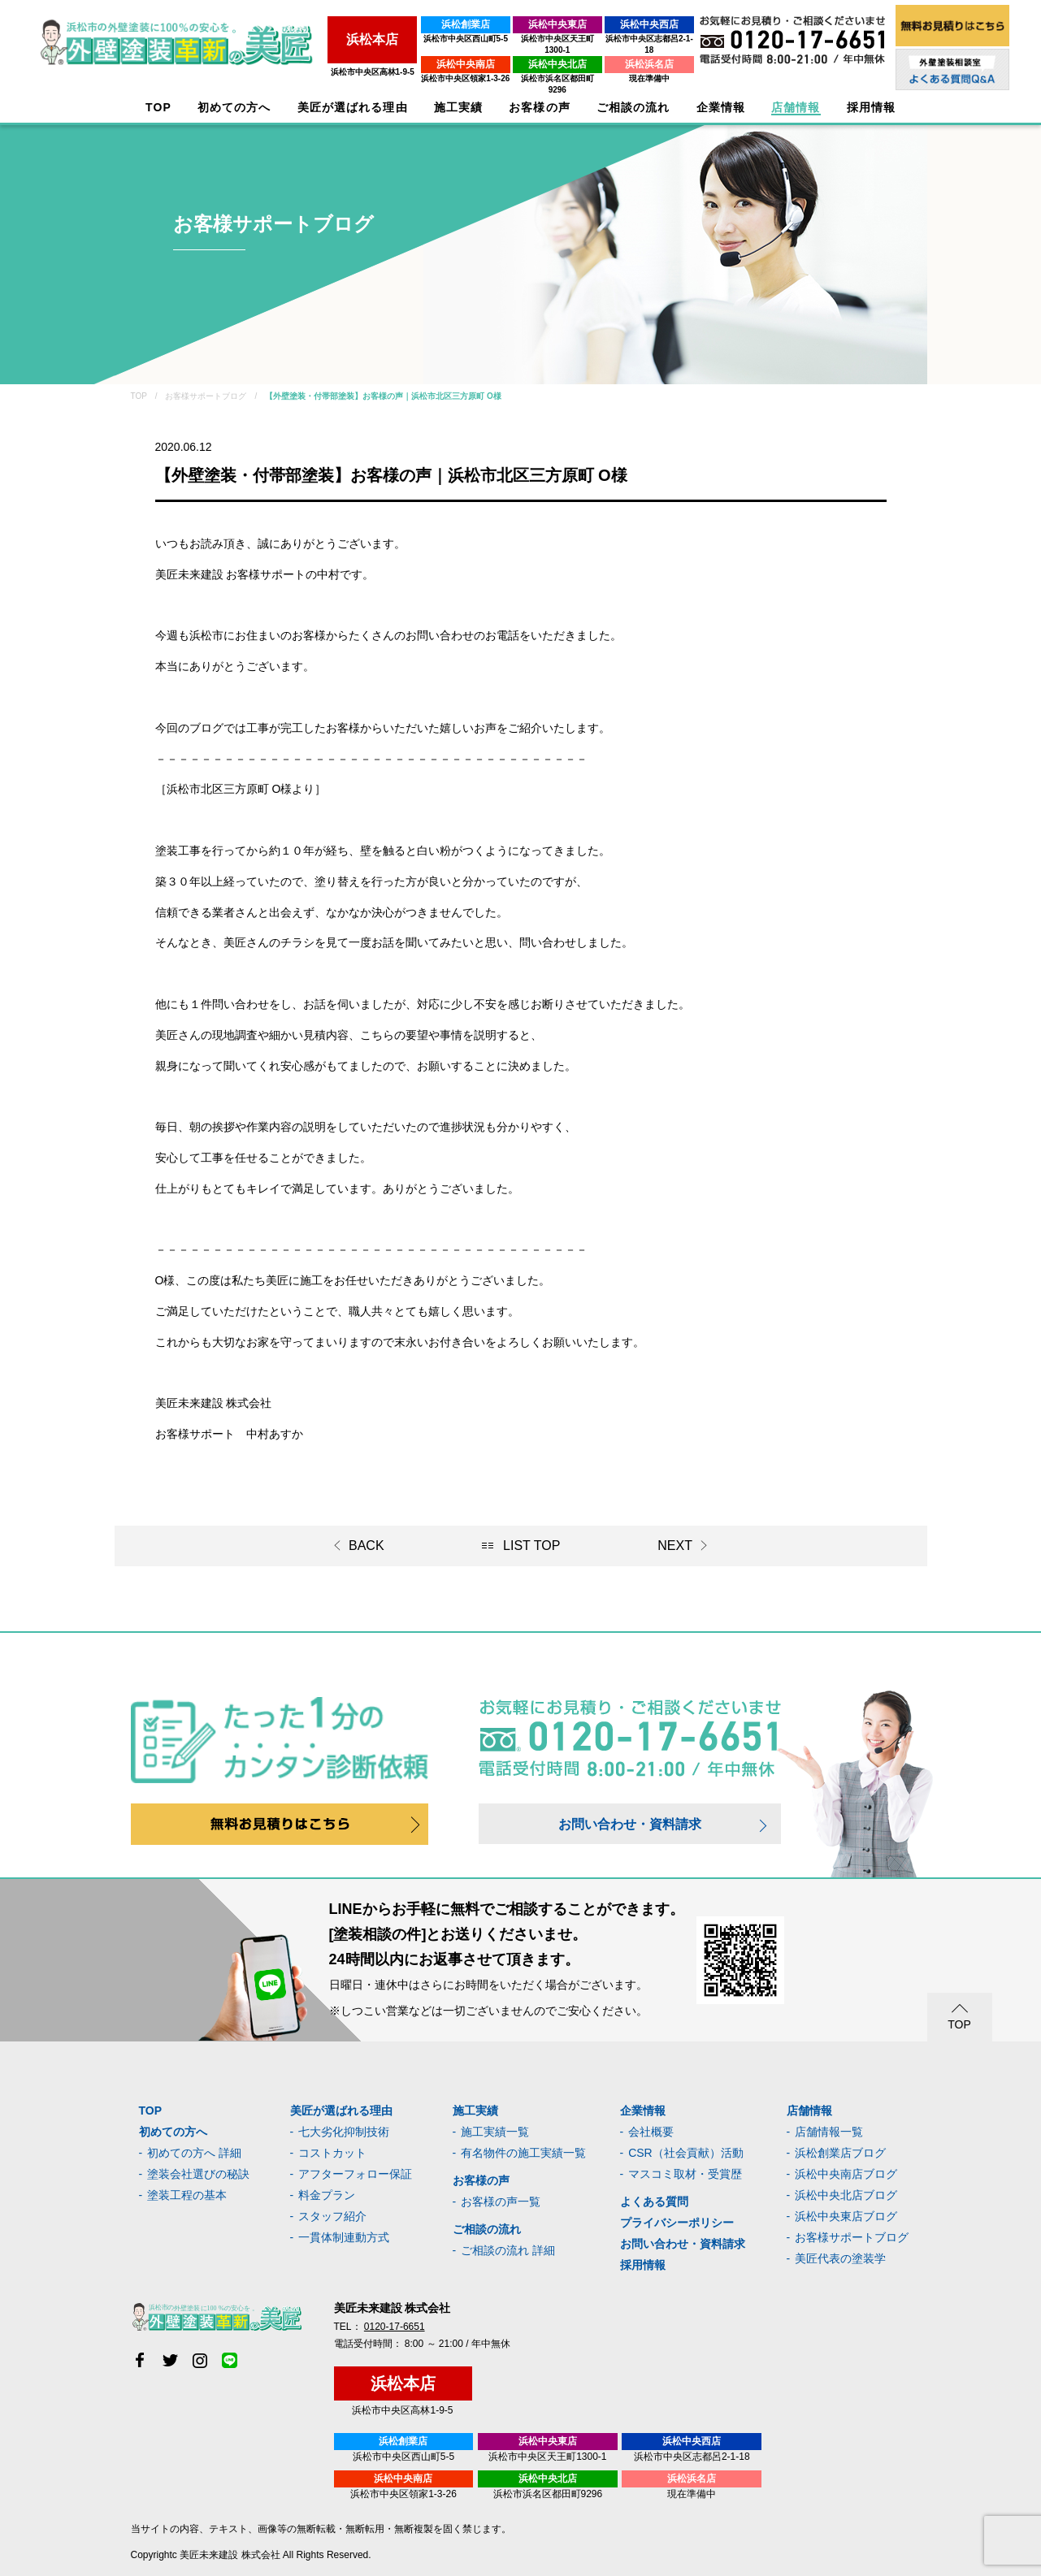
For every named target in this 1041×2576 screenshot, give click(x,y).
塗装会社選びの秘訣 (198, 2173)
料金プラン (326, 2195)
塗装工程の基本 (187, 2195)
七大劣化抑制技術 (343, 2131)
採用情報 (643, 2264)
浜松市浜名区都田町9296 (529, 67)
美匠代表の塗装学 (840, 2258)
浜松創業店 (422, 24)
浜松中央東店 (530, 24)
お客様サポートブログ (852, 2237)
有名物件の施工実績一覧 (523, 2152)
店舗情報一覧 (829, 2131)
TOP (158, 108)
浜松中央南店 (422, 52)
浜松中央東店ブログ (846, 2216)
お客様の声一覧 (500, 2201)
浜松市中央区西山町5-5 (422, 38)
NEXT (674, 1545)
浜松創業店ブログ (840, 2152)
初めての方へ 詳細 (194, 2152)
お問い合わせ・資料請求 (629, 1824)
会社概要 (651, 2131)
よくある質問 (654, 2201)
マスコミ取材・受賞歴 (685, 2173)
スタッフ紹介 (332, 2216)
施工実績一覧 (495, 2131)
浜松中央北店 (530, 52)
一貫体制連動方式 (343, 2237)
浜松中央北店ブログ (846, 2195)
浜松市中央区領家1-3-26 (422, 67)
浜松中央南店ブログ (846, 2173)
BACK (366, 1545)
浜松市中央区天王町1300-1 (529, 38)
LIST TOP (531, 1545)
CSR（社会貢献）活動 (686, 2152)
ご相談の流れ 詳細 (508, 2250)
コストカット (332, 2152)
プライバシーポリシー (677, 2222)
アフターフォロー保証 (355, 2173)
